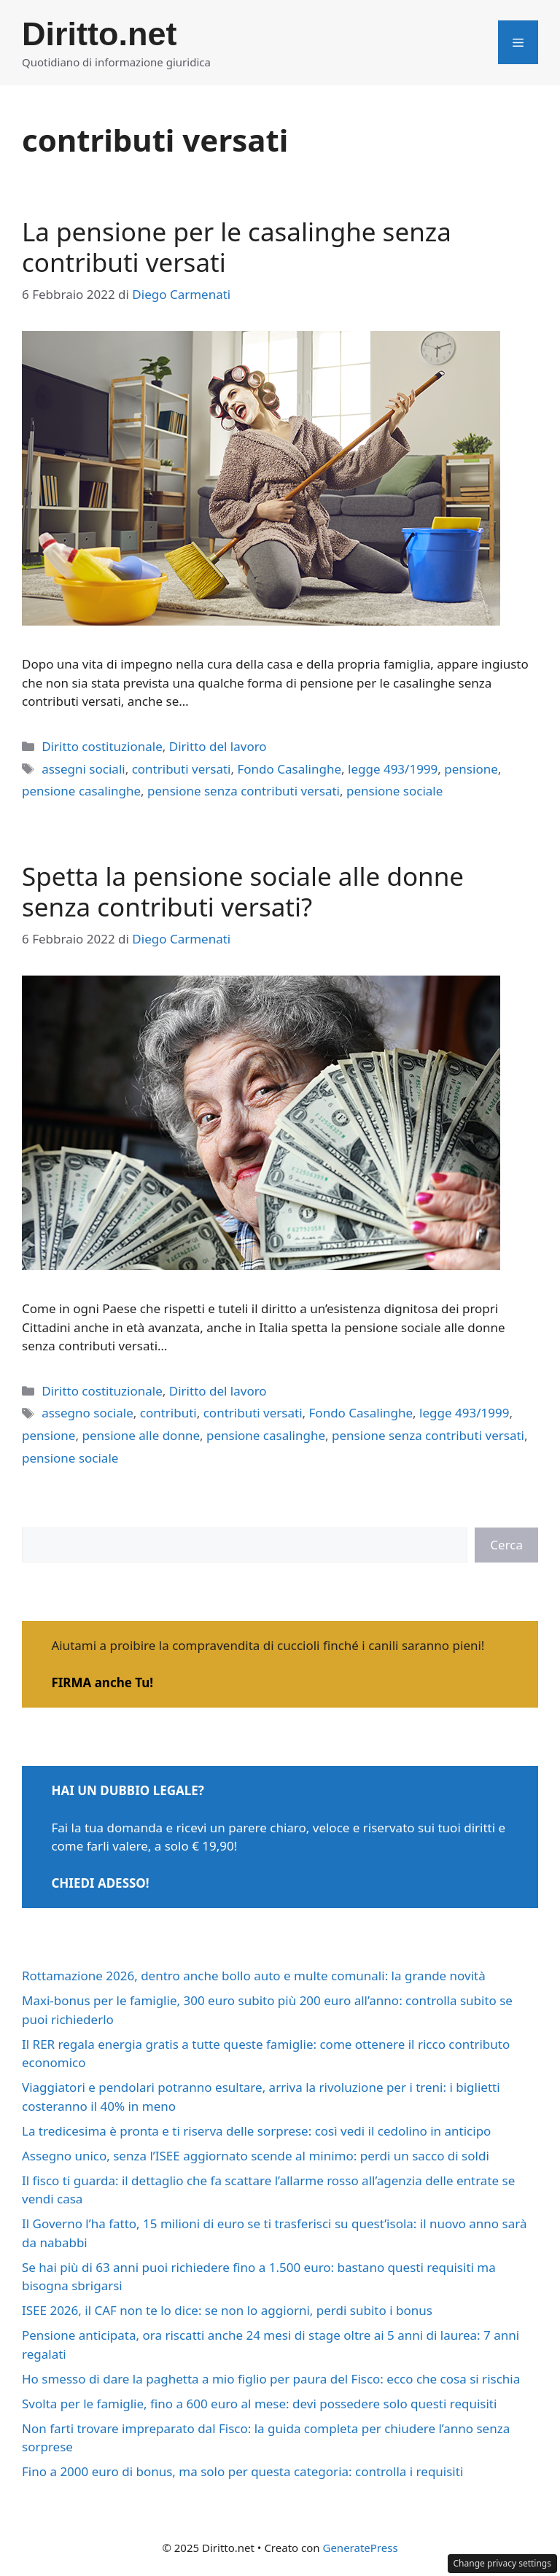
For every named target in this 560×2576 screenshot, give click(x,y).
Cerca (506, 1544)
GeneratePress (359, 2547)
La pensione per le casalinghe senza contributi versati (236, 246)
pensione (470, 768)
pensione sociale (394, 790)
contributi (168, 1412)
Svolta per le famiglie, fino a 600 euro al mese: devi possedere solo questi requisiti (259, 2403)
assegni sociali (83, 768)
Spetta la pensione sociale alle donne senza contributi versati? (243, 891)
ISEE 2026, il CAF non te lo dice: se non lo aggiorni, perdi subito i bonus (227, 2310)
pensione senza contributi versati (243, 790)
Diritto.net (99, 33)
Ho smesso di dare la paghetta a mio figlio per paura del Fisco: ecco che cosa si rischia (271, 2378)
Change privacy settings (503, 2563)
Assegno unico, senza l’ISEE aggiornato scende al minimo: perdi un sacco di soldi (255, 2155)
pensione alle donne (141, 1435)
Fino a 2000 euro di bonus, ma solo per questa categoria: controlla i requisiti (242, 2471)
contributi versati (181, 768)
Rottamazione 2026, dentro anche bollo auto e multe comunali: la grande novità (254, 1975)
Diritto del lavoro (218, 746)
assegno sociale (87, 1412)
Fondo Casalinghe (289, 768)
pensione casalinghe (81, 790)
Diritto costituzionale (102, 746)
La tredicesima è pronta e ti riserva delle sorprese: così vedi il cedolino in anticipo (256, 2130)
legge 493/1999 (393, 768)
